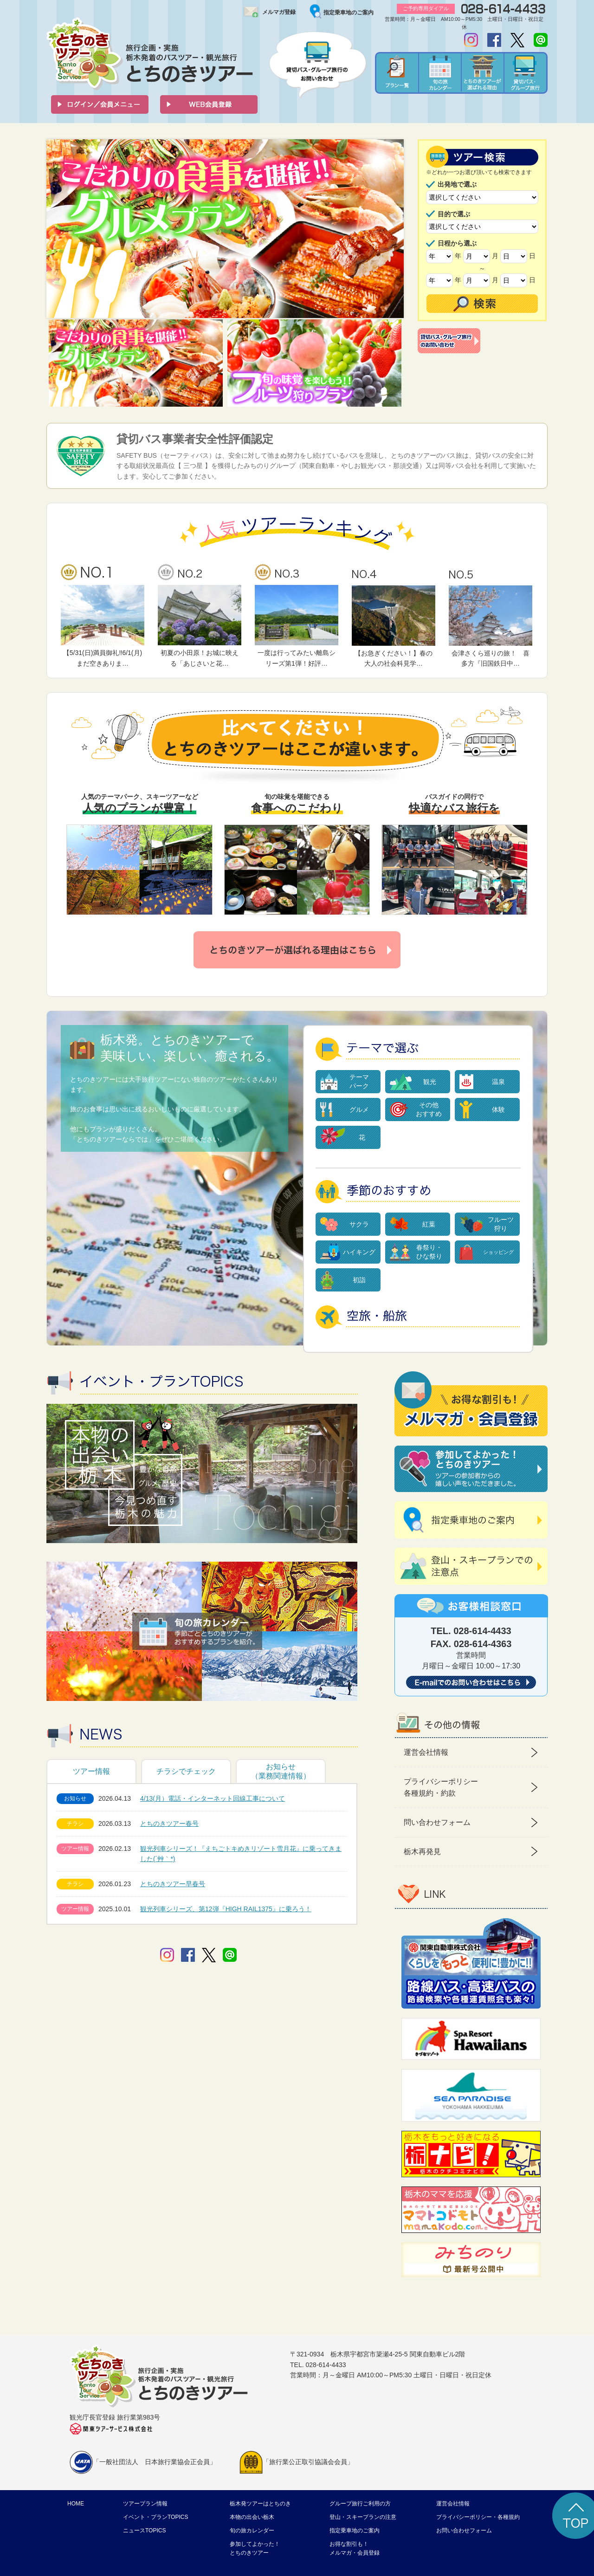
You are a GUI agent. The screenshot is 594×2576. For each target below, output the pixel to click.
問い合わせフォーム (437, 1822)
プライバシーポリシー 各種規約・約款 (441, 1787)
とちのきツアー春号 (169, 1823)
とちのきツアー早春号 (172, 1884)
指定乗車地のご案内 (348, 12)
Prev (58, 228)
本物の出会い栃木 (252, 2517)
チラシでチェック (186, 1771)
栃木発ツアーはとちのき (260, 2503)
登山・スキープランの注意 (362, 2517)
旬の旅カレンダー (252, 2530)
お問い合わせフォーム (464, 2530)
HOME (75, 2503)
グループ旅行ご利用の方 (360, 2503)
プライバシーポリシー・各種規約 (478, 2517)
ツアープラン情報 (145, 2503)
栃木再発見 (422, 1852)
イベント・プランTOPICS (155, 2517)
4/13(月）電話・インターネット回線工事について (212, 1798)
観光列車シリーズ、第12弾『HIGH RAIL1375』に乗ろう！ (225, 1909)
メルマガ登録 (279, 12)
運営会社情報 (426, 1752)
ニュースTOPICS (144, 2530)
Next (391, 228)
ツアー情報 (91, 1771)
